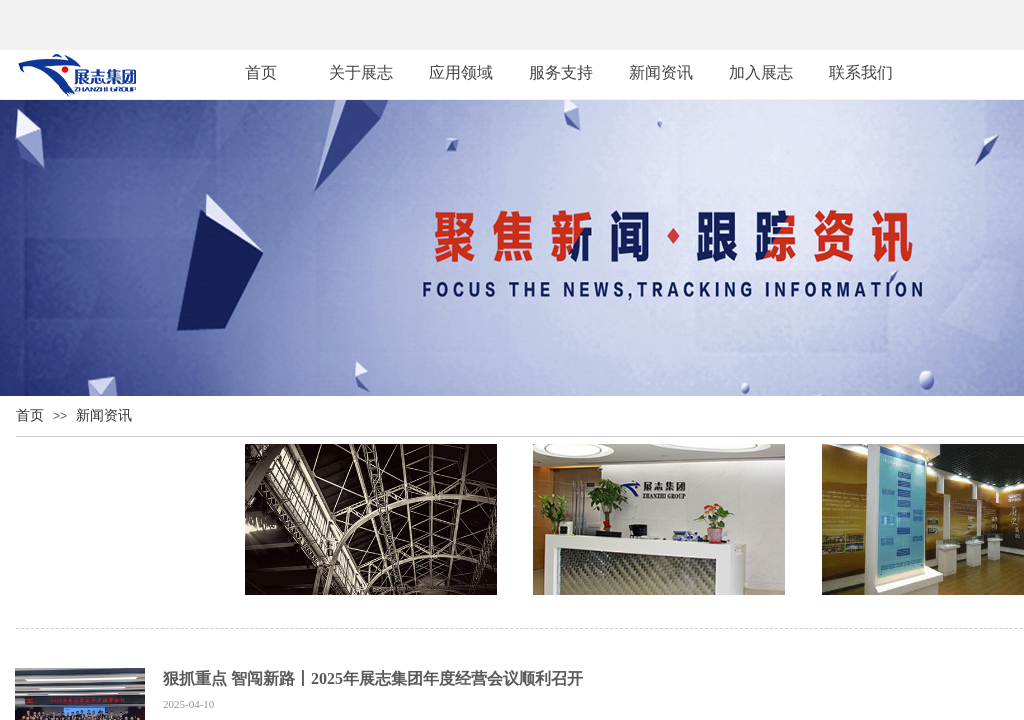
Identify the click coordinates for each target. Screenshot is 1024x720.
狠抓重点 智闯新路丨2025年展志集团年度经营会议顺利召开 (373, 678)
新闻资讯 (104, 415)
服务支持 (561, 72)
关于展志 (361, 72)
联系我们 (861, 72)
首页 (30, 415)
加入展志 (761, 72)
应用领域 (461, 72)
